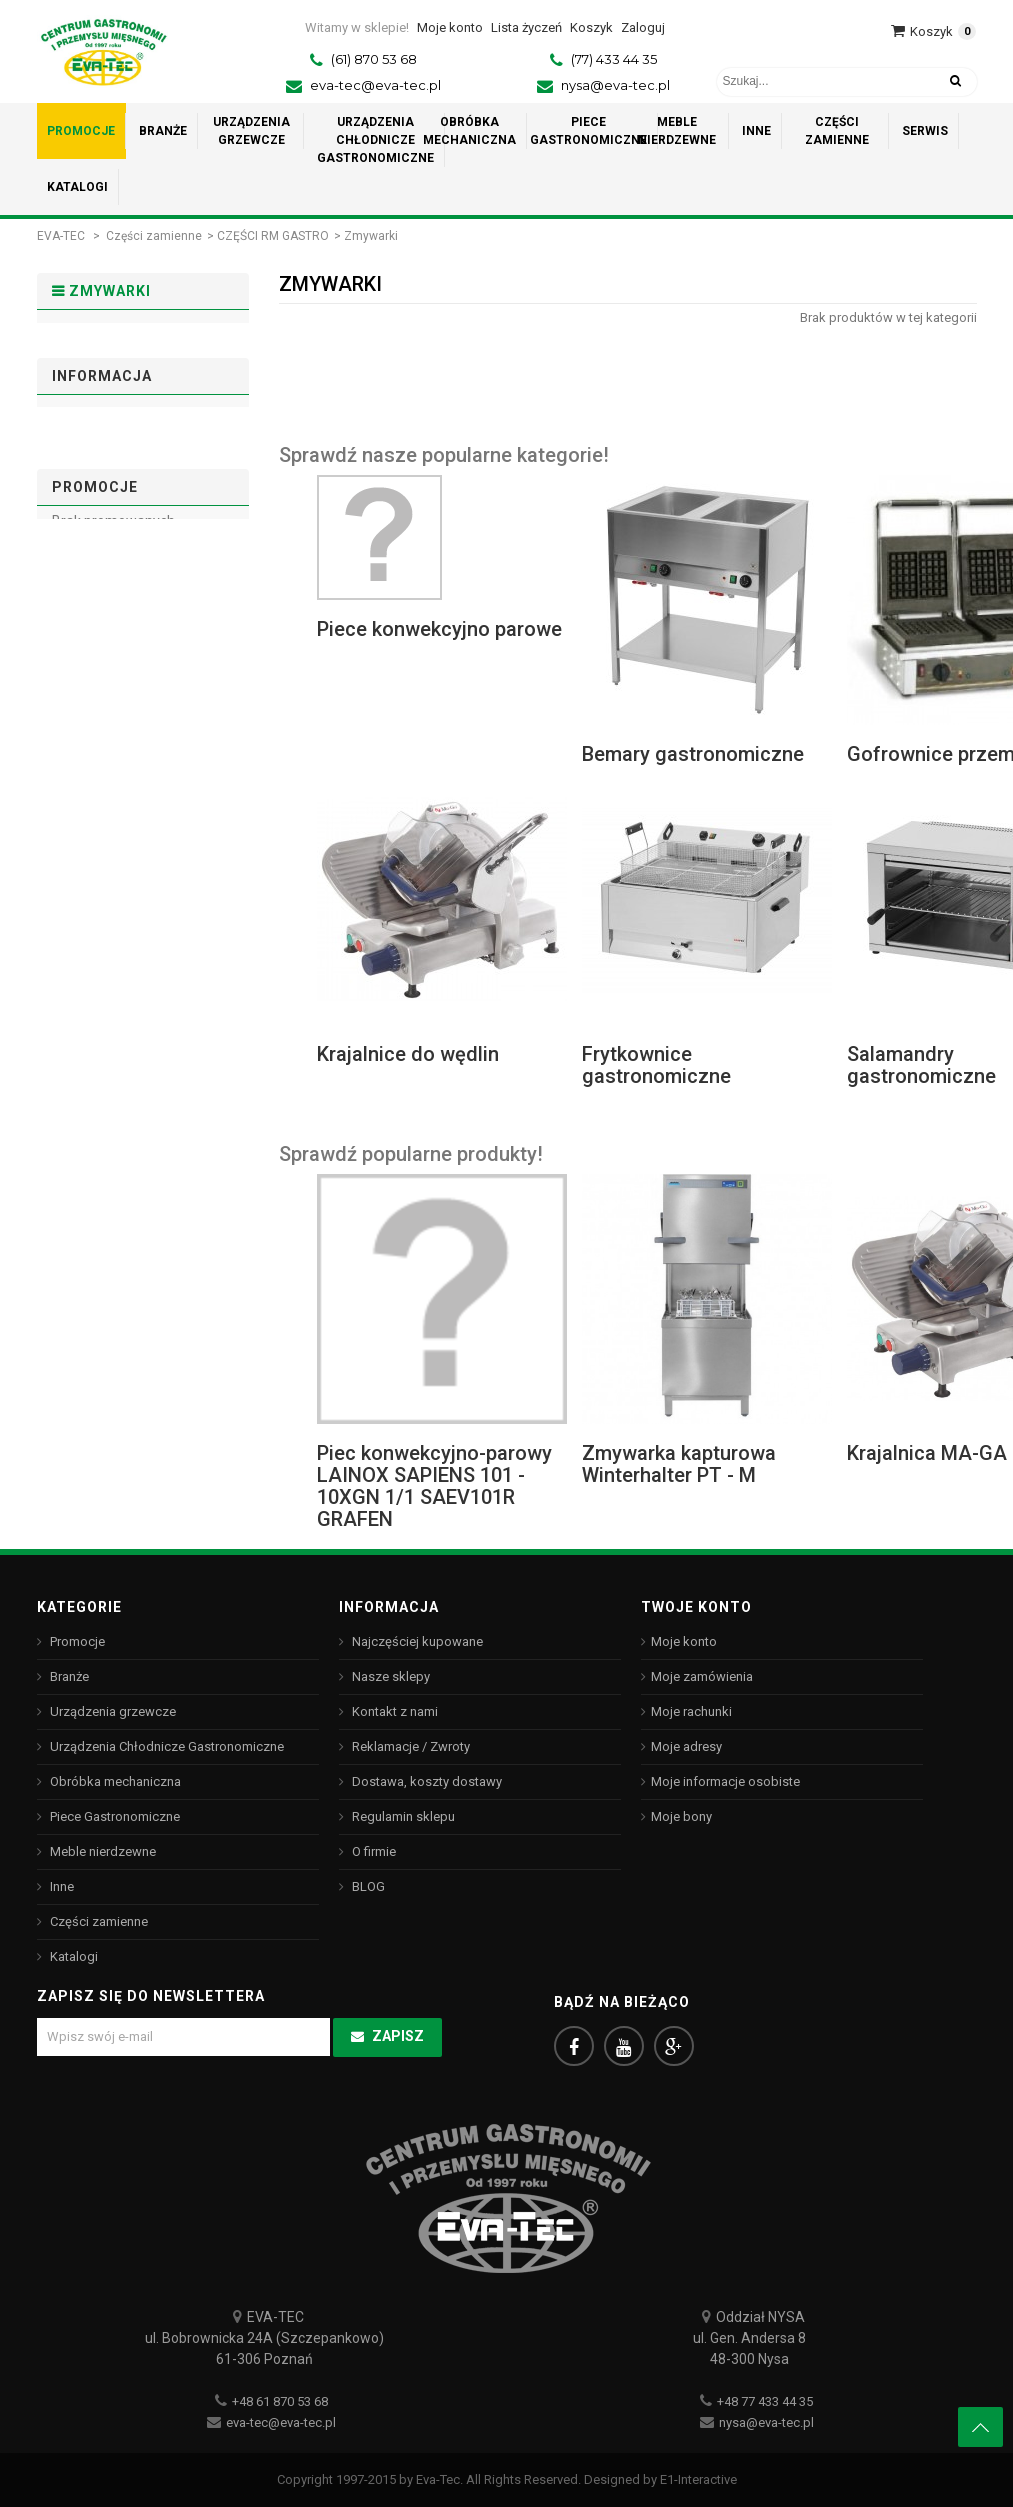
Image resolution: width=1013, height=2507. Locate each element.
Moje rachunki (691, 1711)
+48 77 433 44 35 (765, 2401)
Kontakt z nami (393, 1711)
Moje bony (681, 1816)
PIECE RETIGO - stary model (123, 355)
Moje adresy (686, 1746)
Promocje (95, 736)
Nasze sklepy (105, 632)
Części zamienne (154, 236)
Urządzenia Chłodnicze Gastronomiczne (165, 1746)
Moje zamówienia (702, 1676)
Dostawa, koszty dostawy (141, 533)
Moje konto (684, 1641)
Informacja (102, 485)
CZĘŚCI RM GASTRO (273, 236)
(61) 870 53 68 (374, 59)
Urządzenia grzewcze (111, 1711)
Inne (60, 1886)
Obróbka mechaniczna (114, 1781)
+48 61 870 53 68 (280, 2401)
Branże (68, 1676)
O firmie (88, 599)
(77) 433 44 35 (614, 59)
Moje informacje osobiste (725, 1781)
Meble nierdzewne (101, 1851)
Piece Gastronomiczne (113, 1816)
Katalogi (72, 1956)
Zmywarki (96, 401)
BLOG (367, 1886)
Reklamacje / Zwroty (409, 1746)
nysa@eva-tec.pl (615, 85)
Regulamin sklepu (118, 566)
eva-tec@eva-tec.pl (375, 85)
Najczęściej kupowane (416, 1641)
